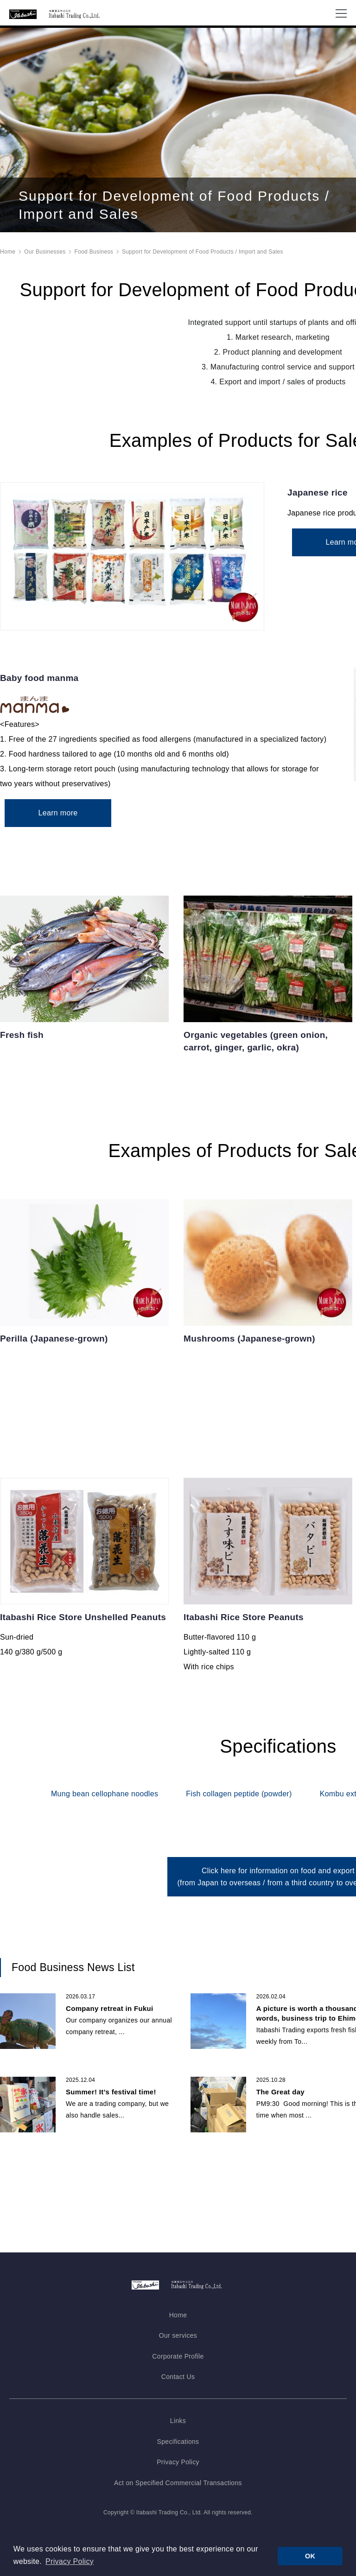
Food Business (93, 270)
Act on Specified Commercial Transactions (178, 2488)
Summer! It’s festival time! (111, 2104)
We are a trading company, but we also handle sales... (117, 2121)
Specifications (178, 2446)
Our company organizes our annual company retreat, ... (119, 2038)
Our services (178, 2340)
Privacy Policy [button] (69, 2561)
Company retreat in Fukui (109, 2021)
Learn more (53, 837)
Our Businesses (44, 270)
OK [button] (310, 2556)
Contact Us (178, 2381)
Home (7, 270)
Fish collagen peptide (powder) (239, 1814)
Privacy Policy (178, 2467)
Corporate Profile (177, 2361)
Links (178, 2426)
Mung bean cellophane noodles (104, 1814)
